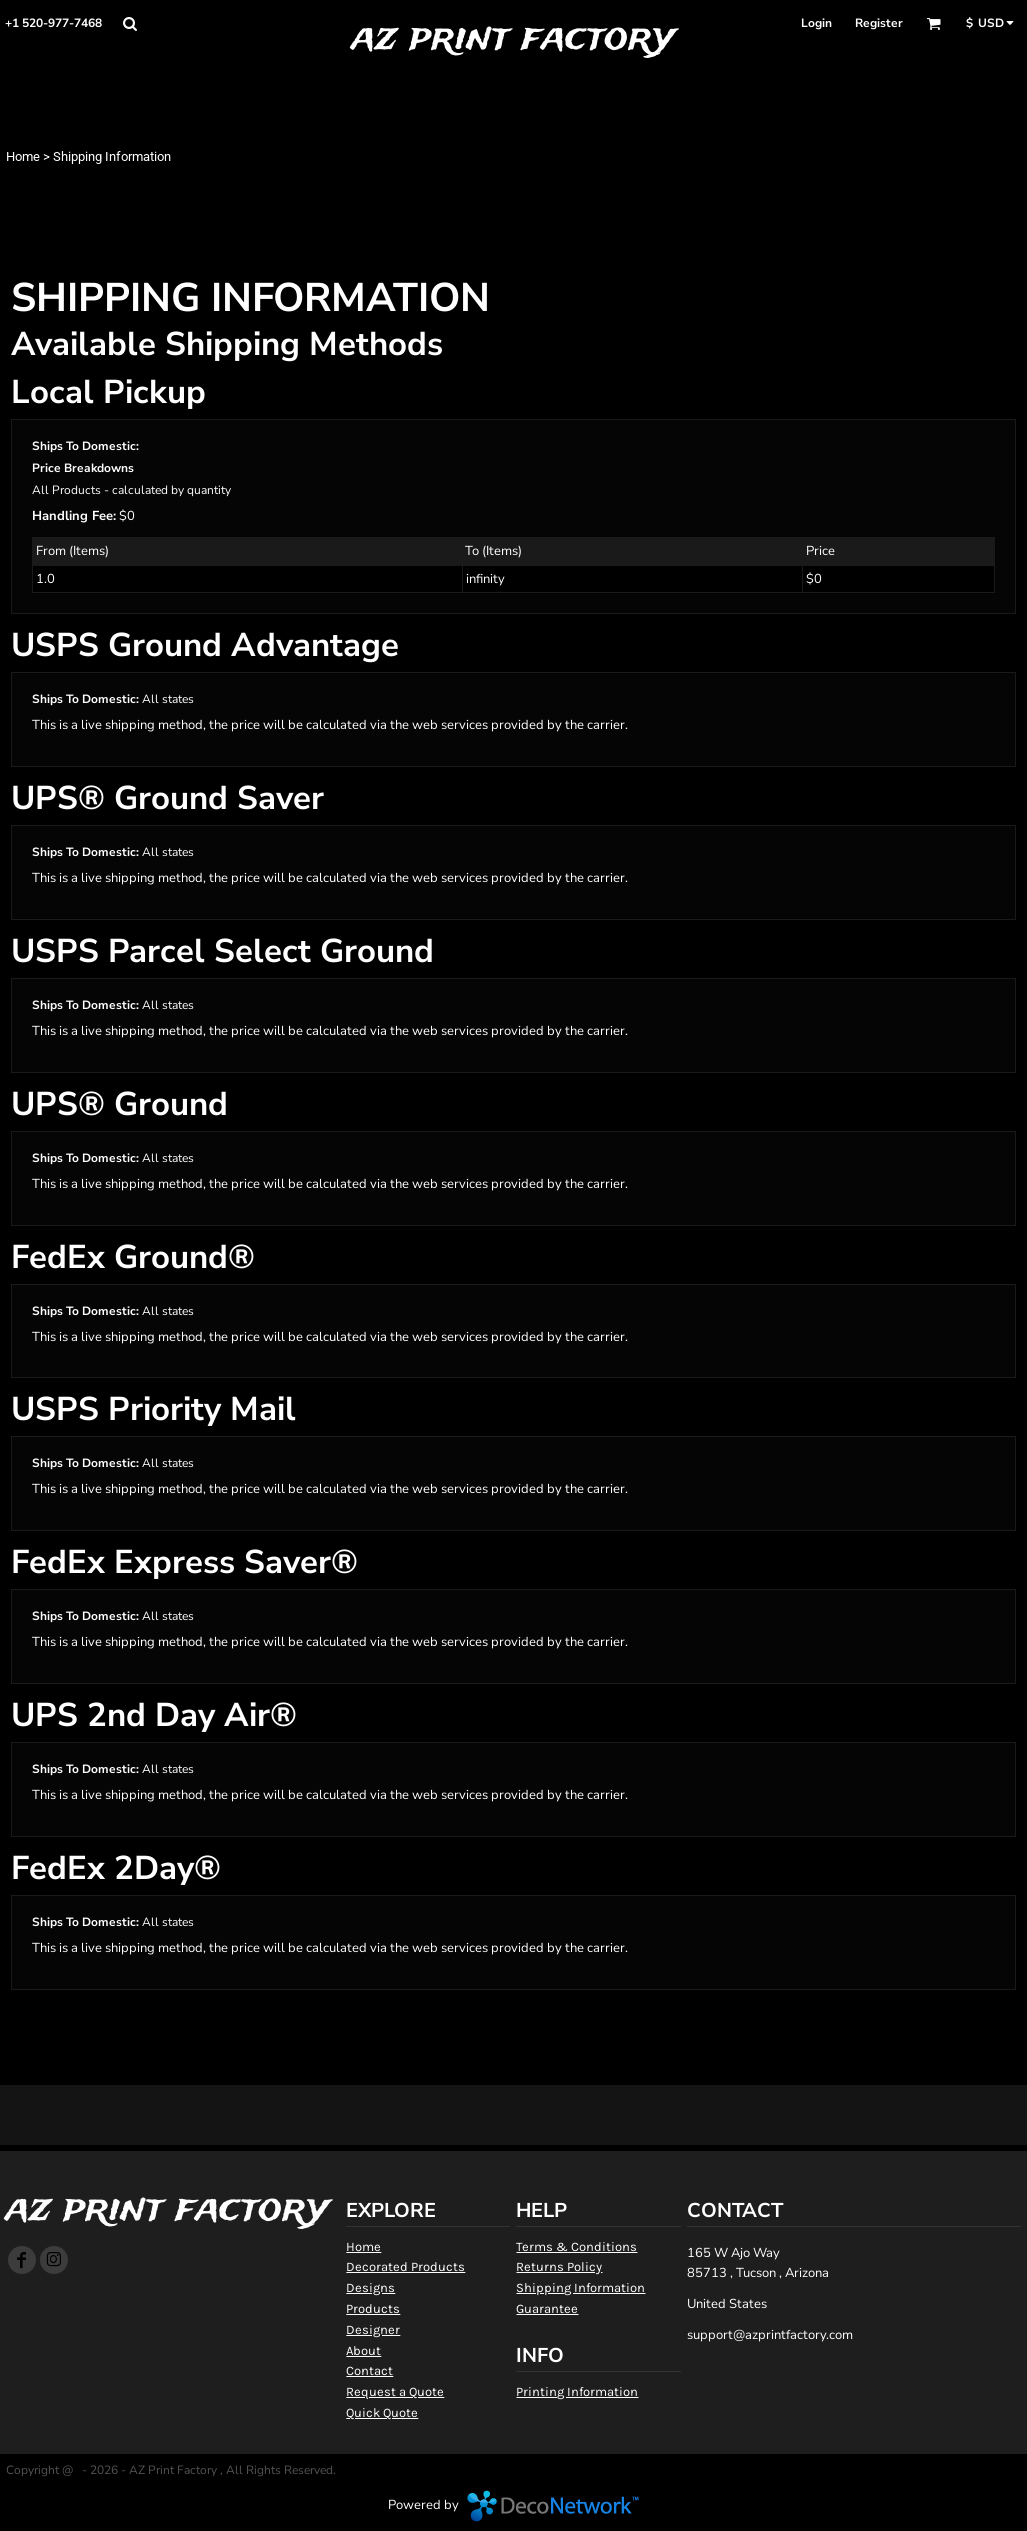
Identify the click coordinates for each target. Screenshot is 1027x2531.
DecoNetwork (553, 2506)
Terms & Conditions (576, 2246)
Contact (369, 2370)
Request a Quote (395, 2391)
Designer (373, 2329)
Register (879, 23)
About (363, 2350)
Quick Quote (382, 2412)
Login (816, 23)
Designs (370, 2287)
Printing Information (577, 2391)
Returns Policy (559, 2266)
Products (373, 2308)
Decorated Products (405, 2266)
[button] (129, 23)
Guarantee (547, 2308)
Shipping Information (580, 2287)
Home (23, 156)
